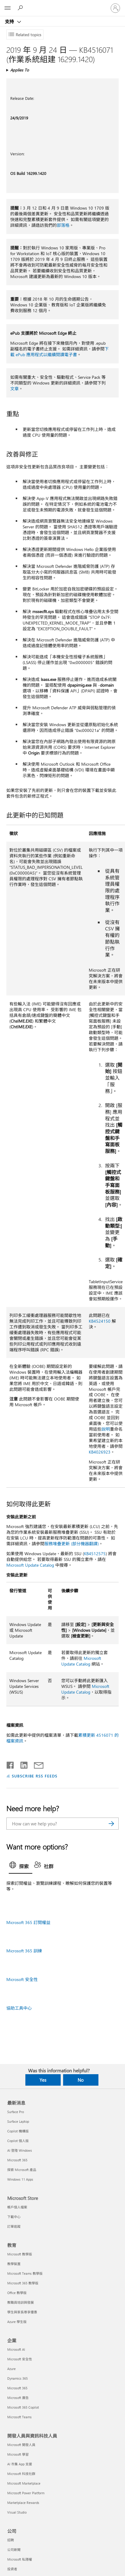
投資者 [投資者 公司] (12, 2569)
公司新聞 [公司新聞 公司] (14, 2549)
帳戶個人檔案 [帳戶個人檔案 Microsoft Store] (17, 2207)
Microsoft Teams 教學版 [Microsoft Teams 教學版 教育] (25, 2273)
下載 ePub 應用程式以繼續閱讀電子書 (59, 351)
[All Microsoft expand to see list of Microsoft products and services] (7, 8)
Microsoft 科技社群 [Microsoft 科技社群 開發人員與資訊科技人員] (21, 2473)
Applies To (19, 69)
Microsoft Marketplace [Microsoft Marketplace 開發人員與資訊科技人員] (23, 2483)
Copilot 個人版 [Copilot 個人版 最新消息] (18, 2140)
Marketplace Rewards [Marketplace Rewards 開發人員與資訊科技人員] (23, 2502)
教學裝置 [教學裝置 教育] (14, 2263)
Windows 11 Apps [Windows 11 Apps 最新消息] (20, 2179)
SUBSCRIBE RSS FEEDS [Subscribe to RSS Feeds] (35, 1775)
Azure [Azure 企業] (11, 2368)
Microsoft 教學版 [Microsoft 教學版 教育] (19, 2254)
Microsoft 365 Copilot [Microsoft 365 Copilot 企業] (23, 2407)
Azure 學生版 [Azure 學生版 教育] (17, 2321)
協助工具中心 (19, 2008)
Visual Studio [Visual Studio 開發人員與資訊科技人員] (17, 2512)
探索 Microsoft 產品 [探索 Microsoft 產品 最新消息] (21, 2169)
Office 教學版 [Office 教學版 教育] (17, 2292)
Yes (43, 2080)
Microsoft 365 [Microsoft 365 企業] (17, 2388)
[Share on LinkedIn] (21, 1764)
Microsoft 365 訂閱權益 (28, 1922)
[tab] (20, 1867)
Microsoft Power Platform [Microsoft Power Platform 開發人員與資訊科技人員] (25, 2493)
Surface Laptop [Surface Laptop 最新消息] (18, 2121)
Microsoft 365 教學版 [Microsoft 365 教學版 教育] (22, 2283)
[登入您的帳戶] (115, 8)
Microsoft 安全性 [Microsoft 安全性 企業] (19, 2359)
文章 (14, 388)
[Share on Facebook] (10, 1764)
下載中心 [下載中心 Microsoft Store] (14, 2216)
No (81, 2080)
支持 (10, 21)
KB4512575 (95, 1553)
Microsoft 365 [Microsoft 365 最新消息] (17, 2160)
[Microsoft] (62, 4)
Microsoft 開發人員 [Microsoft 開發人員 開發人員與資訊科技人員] (21, 2444)
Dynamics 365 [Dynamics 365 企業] (17, 2378)
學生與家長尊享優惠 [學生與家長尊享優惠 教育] (22, 2312)
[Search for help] (21, 8)
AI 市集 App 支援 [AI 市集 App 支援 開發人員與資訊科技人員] (19, 2464)
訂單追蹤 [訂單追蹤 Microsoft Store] (14, 2226)
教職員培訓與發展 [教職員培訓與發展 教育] (20, 2302)
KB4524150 (100, 1321)
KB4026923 (100, 1452)
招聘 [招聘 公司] (10, 2540)
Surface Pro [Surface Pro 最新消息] (15, 2111)
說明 (105, 1429)
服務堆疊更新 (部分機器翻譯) (71, 1543)
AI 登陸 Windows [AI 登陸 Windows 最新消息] (19, 2150)
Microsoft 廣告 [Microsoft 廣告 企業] (18, 2397)
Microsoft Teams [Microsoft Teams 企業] (19, 2417)
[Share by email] (35, 1764)
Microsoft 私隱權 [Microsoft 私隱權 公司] (19, 2559)
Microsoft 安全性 (22, 1979)
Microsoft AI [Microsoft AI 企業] (16, 2349)
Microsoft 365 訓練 (24, 1951)
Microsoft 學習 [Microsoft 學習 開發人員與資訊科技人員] (18, 2454)
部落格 (63, 225)
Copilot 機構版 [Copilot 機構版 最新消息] (18, 2131)
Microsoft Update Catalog (30, 1565)
